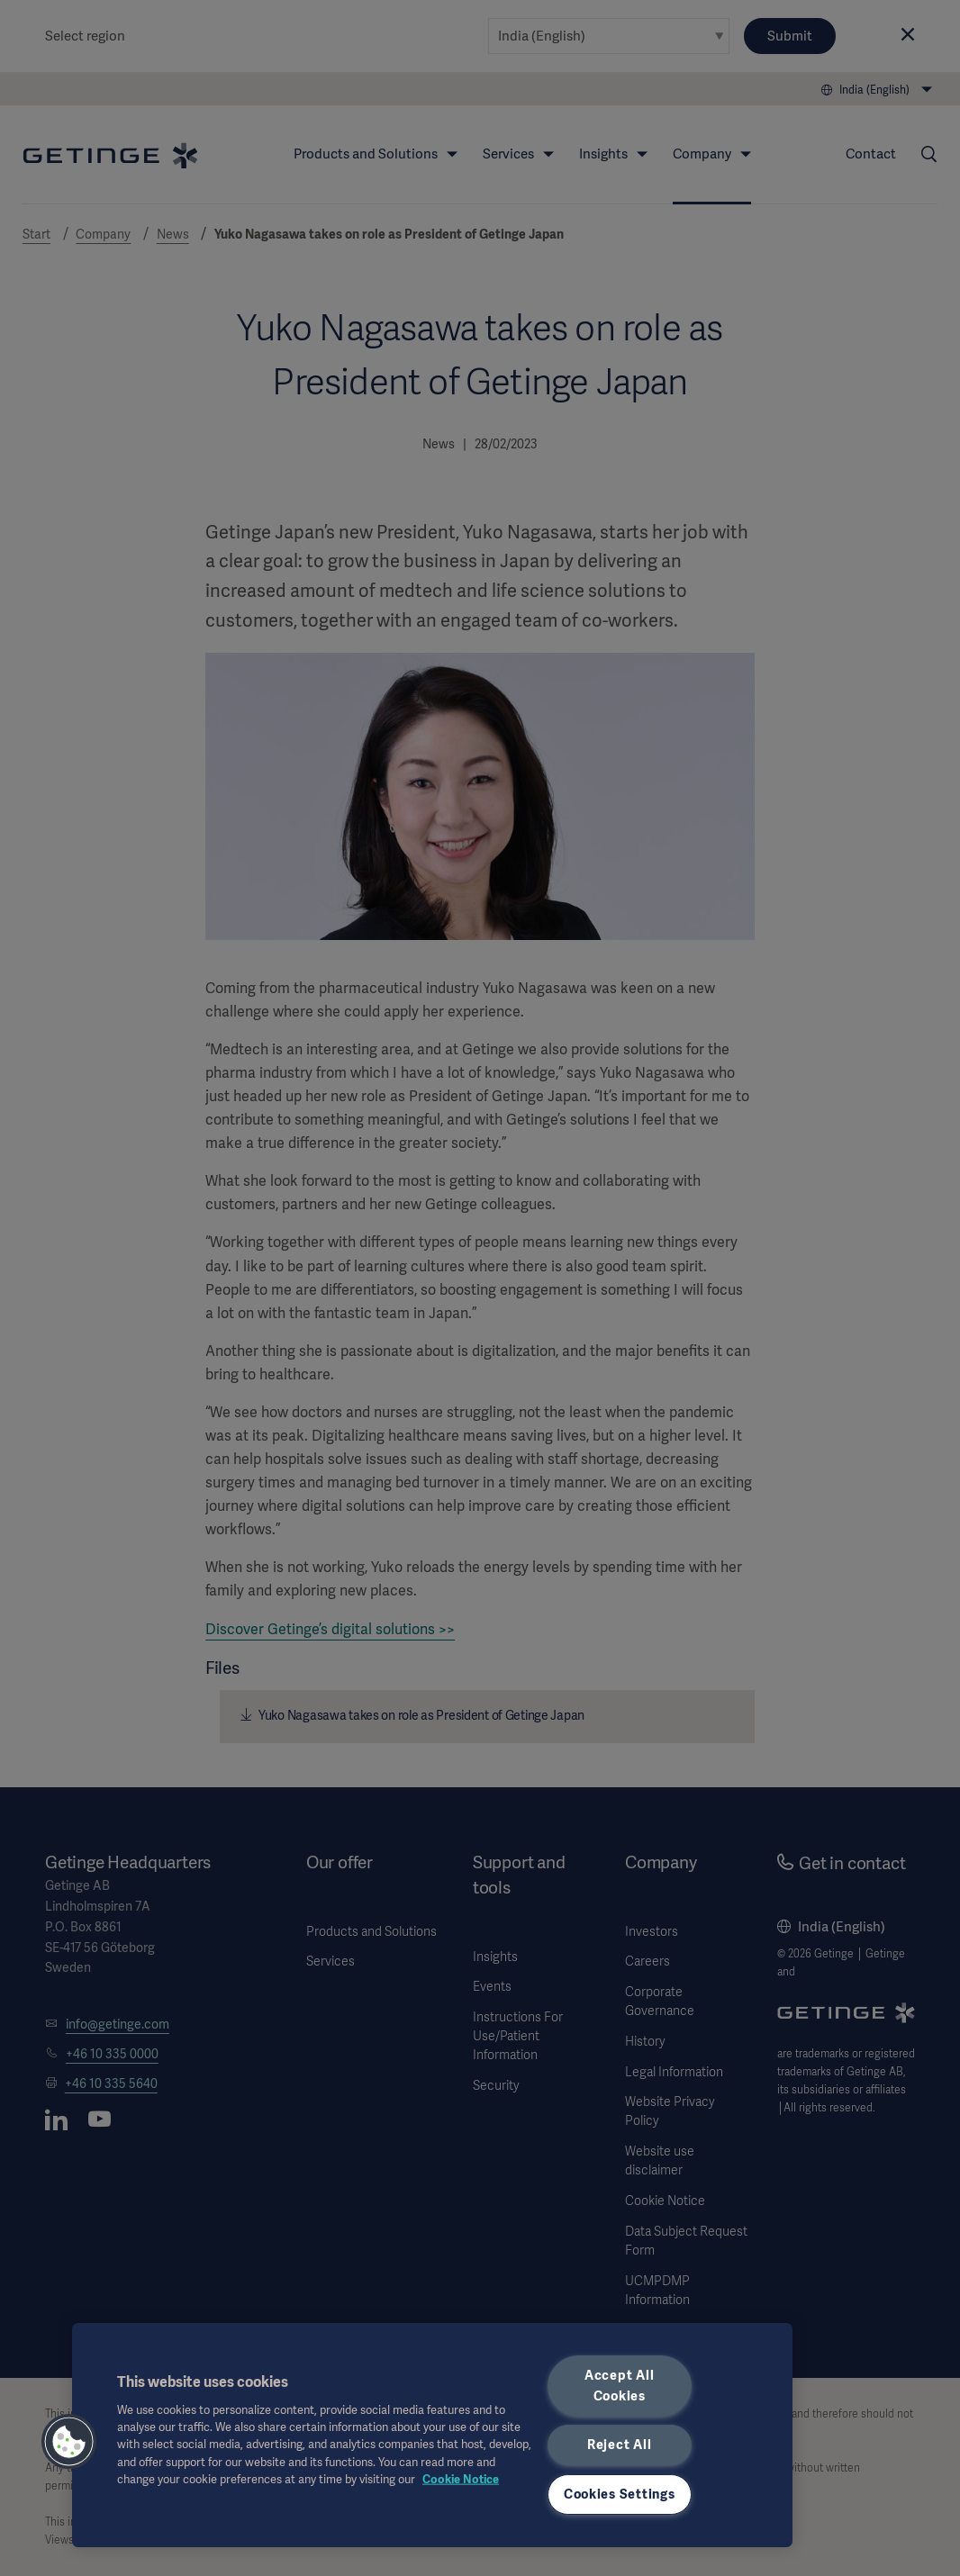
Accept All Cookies (619, 2385)
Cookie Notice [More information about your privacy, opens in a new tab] (460, 2478)
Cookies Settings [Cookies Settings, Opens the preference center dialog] (619, 2494)
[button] (69, 2442)
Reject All (619, 2444)
